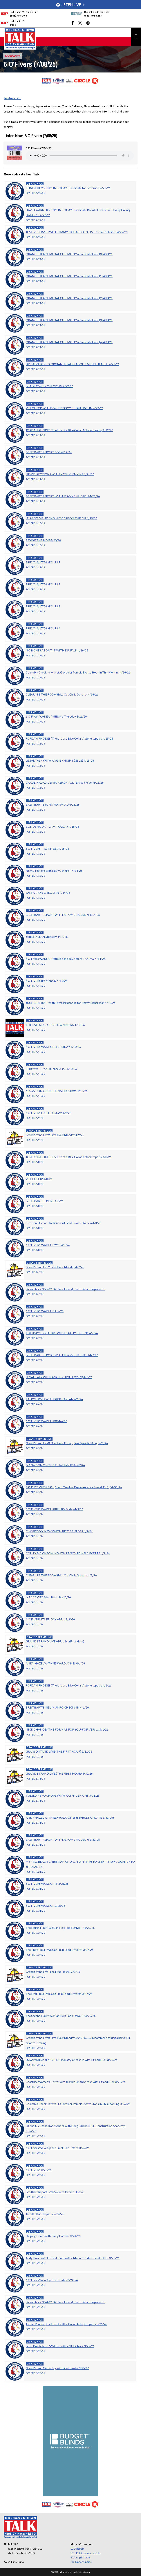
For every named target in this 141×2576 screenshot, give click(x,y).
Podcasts (12, 56)
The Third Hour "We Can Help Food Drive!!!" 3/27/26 (59, 1949)
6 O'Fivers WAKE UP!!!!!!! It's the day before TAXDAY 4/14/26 (65, 958)
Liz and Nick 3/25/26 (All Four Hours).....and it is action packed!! (65, 1289)
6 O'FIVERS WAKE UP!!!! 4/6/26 (46, 1421)
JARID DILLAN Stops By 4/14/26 (47, 936)
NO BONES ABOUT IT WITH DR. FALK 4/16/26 (57, 650)
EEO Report (77, 2548)
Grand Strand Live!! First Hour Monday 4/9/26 (55, 1135)
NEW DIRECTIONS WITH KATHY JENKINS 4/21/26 (60, 474)
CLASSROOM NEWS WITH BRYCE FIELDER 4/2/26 (59, 1531)
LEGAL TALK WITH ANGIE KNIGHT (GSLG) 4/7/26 (59, 1377)
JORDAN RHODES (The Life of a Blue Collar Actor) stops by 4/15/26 (69, 738)
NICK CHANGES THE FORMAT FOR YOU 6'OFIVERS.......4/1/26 (67, 1729)
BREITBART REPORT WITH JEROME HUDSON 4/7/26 (62, 1355)
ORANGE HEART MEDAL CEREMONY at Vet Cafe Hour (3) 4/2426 (69, 254)
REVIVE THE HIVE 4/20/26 (43, 540)
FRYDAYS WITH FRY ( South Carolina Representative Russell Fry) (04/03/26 (74, 1487)
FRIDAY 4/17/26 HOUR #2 (43, 584)
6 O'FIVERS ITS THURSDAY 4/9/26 (48, 1112)
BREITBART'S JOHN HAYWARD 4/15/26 (53, 804)
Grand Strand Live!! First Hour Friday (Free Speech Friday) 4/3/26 (67, 1443)
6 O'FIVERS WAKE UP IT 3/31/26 (47, 1883)
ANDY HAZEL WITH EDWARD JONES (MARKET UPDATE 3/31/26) (70, 1817)
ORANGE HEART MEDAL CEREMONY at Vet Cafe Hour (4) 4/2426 (69, 342)
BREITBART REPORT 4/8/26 (45, 1201)
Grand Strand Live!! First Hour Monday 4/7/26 (55, 1267)
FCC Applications (80, 2557)
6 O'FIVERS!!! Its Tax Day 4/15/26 (47, 848)
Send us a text (12, 98)
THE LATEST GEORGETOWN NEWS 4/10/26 (55, 1024)
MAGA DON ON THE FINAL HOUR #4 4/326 (55, 1465)
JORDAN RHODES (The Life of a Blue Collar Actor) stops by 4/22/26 (69, 430)
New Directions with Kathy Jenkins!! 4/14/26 (54, 870)
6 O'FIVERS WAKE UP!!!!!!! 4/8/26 (48, 1245)
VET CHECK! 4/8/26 (39, 1179)
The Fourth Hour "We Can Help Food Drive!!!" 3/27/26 (60, 1927)
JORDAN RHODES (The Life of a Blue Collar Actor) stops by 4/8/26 (68, 1157)
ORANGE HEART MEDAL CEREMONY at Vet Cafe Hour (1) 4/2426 (69, 276)
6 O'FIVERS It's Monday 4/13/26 (46, 980)
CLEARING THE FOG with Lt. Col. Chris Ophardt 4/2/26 (61, 1575)
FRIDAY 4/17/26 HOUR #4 (43, 628)
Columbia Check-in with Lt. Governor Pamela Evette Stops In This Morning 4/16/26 (78, 672)
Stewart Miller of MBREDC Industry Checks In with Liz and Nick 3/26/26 (72, 2059)
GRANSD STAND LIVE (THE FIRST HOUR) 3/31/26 (59, 1751)
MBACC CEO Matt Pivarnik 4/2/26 (48, 1597)
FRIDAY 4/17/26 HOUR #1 (43, 562)
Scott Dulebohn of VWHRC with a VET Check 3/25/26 (60, 2346)
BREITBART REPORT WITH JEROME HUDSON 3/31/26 (63, 1839)
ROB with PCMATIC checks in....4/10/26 (51, 1068)
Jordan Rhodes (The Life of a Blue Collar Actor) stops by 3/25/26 (66, 2324)
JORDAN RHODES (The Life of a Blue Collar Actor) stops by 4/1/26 (68, 1685)
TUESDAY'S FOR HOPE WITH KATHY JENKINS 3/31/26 (63, 1795)
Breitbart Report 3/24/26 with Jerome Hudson (55, 2192)
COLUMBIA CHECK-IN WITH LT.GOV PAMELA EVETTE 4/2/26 (68, 1553)
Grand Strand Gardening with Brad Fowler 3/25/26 (57, 2368)
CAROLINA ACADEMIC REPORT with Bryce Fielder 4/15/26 (65, 782)
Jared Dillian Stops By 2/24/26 (45, 2214)
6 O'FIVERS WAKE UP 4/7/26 (45, 1311)
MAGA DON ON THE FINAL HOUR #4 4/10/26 (57, 1090)
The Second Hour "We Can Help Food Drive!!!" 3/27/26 (61, 2015)
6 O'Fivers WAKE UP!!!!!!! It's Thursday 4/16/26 (56, 716)
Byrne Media (76, 2571)
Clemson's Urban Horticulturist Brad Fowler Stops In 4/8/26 (63, 1223)
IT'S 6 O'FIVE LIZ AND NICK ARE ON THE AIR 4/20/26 (61, 518)
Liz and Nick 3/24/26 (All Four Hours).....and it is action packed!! (65, 2302)
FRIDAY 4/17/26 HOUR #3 (43, 606)
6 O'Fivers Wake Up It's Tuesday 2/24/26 (52, 2280)
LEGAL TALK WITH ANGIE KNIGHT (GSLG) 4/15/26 (60, 760)
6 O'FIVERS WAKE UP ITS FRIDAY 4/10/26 (53, 1046)
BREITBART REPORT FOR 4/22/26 (49, 452)
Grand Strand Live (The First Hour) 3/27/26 (53, 1971)
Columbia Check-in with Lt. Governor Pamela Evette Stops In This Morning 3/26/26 (78, 2103)
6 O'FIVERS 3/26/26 (39, 2170)
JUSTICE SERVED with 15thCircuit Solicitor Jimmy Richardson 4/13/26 (70, 1002)
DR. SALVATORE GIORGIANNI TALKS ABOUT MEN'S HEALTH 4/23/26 (72, 364)
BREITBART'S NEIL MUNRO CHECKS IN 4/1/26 (57, 1707)
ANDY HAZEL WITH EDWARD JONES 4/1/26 (55, 1663)
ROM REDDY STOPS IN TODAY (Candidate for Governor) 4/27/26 (68, 188)
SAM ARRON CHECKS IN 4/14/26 (48, 892)
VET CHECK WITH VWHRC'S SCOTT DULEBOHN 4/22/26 (64, 408)
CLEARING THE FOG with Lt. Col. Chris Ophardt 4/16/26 (62, 694)
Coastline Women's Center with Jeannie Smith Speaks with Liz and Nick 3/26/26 (76, 2081)
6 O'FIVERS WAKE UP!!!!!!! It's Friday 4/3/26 (54, 1509)
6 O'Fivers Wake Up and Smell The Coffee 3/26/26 (57, 2148)
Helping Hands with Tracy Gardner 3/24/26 (53, 2236)
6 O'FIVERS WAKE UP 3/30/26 (45, 1905)
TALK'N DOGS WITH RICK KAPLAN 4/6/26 (54, 1399)
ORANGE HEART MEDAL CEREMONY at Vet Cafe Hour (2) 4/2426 (69, 298)
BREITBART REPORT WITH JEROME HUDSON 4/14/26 (63, 914)
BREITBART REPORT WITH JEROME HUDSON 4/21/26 (63, 496)
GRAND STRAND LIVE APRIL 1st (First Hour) (55, 1641)
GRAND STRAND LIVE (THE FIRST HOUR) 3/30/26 (59, 1773)
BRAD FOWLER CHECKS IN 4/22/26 (49, 386)
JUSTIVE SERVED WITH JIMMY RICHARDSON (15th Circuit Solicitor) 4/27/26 (77, 232)
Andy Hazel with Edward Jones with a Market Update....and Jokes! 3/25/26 (73, 2258)
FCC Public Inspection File (85, 2553)
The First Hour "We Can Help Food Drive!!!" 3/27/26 (59, 1993)
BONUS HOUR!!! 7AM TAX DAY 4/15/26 (52, 826)
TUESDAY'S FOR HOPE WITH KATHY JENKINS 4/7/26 (62, 1333)
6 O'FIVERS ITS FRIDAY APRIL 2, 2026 (50, 1619)
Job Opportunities (81, 2561)
